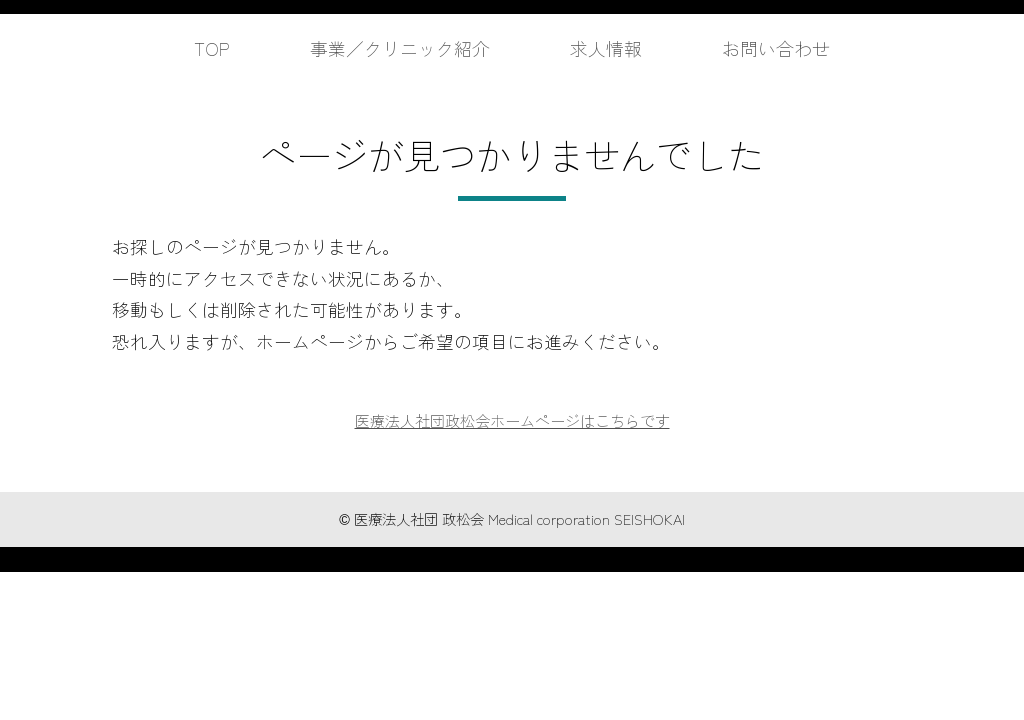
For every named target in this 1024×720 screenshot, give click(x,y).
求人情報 (613, 47)
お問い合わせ (793, 47)
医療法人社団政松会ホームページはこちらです (512, 420)
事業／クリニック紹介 (393, 47)
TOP (192, 47)
